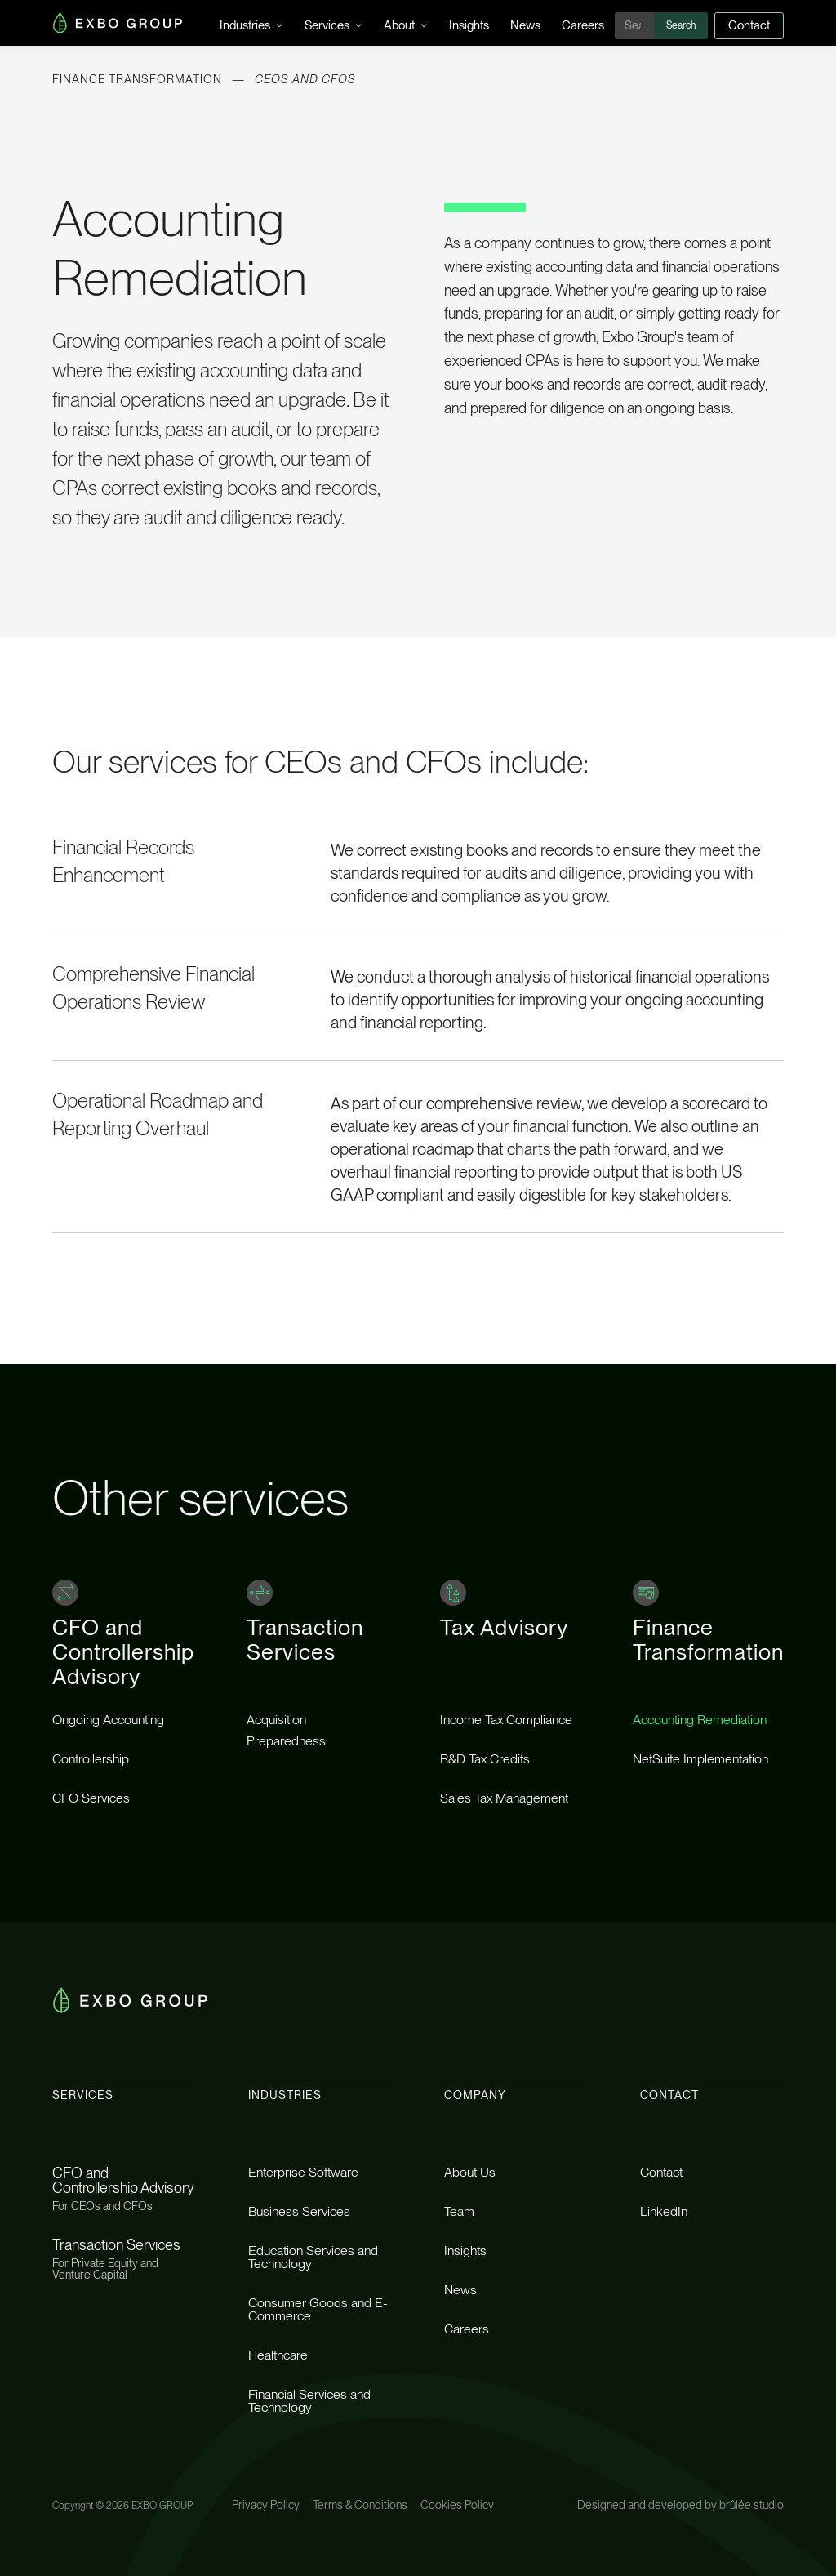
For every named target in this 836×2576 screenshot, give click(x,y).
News (525, 25)
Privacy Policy (266, 2505)
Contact (749, 25)
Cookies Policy (457, 2505)
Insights (469, 25)
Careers (583, 25)
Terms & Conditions (360, 2505)
